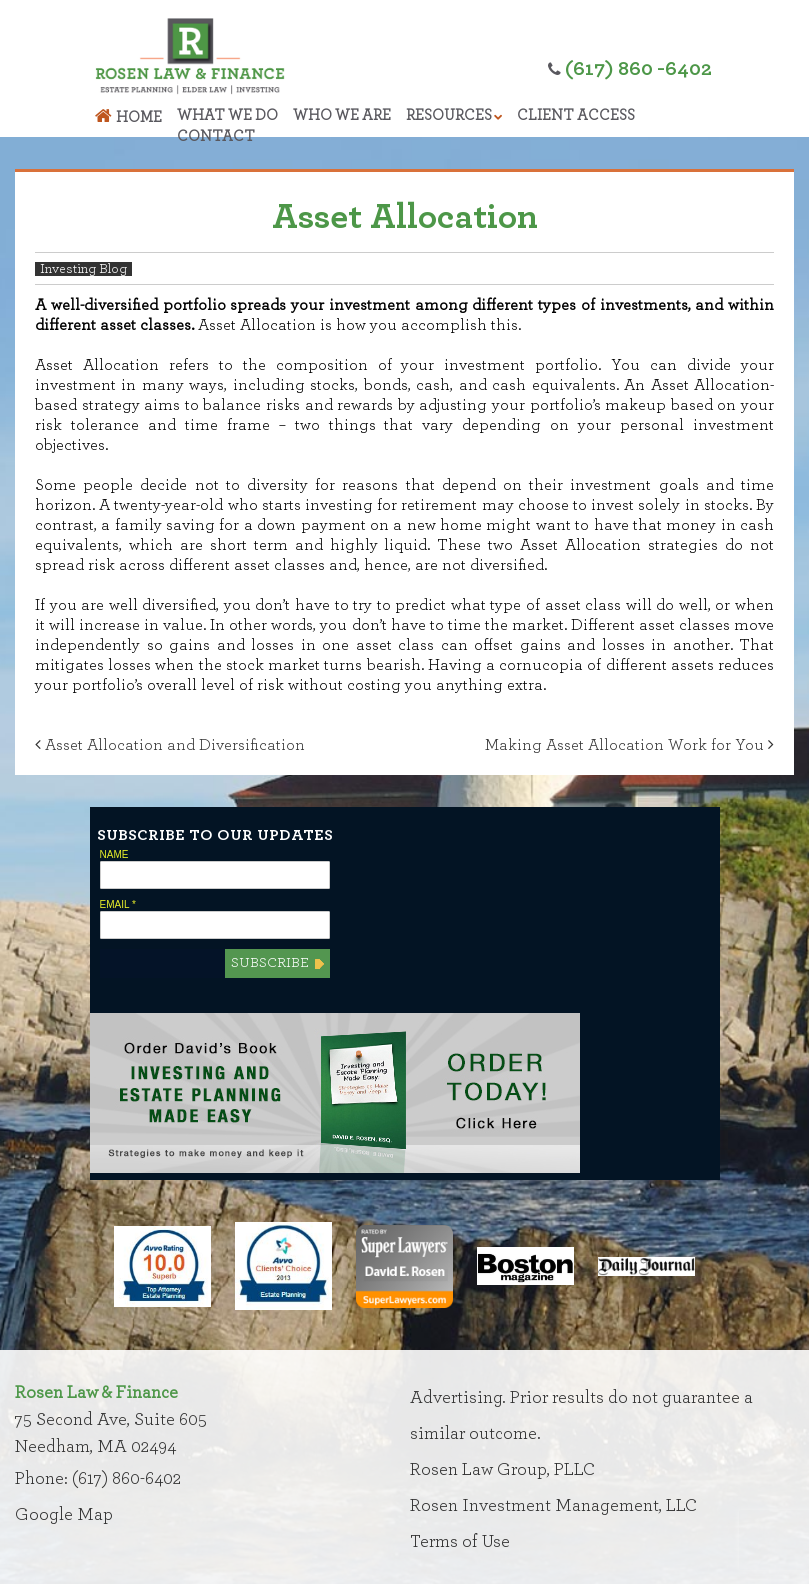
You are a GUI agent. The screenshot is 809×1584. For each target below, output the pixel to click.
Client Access (576, 115)
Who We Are (342, 115)
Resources (449, 115)
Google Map (64, 1515)
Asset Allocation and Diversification (170, 745)
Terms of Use (460, 1542)
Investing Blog (83, 269)
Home (139, 117)
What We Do (227, 115)
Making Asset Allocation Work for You (629, 745)
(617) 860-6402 (126, 1479)
